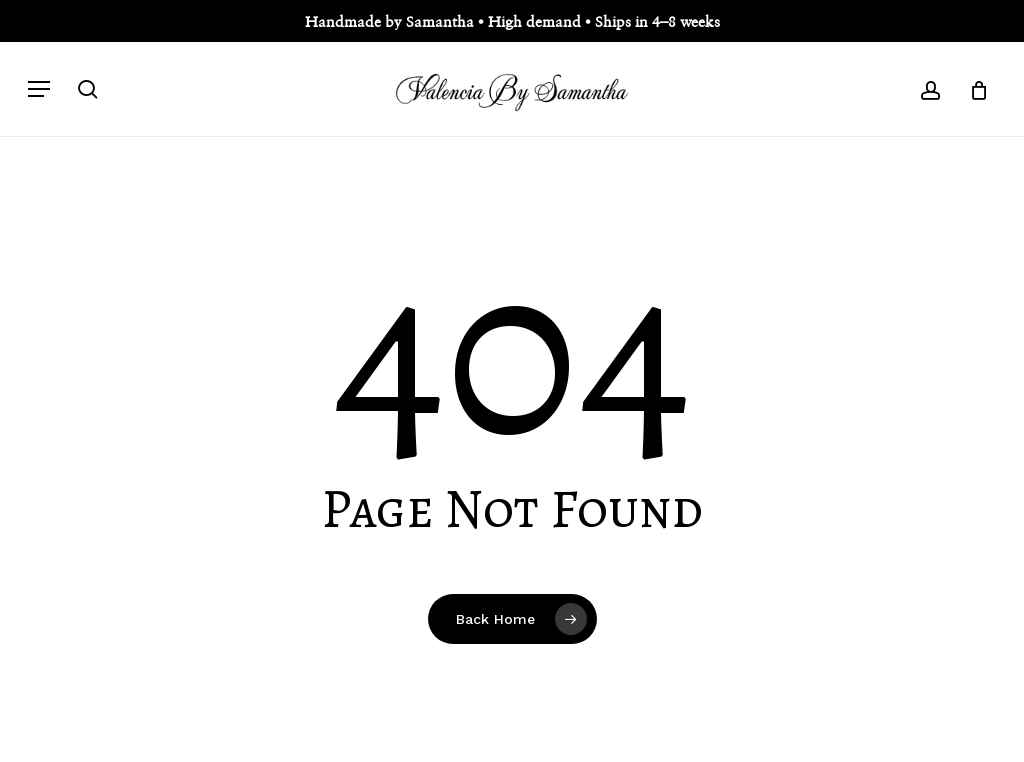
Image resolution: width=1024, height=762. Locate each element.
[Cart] (971, 89)
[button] (39, 89)
